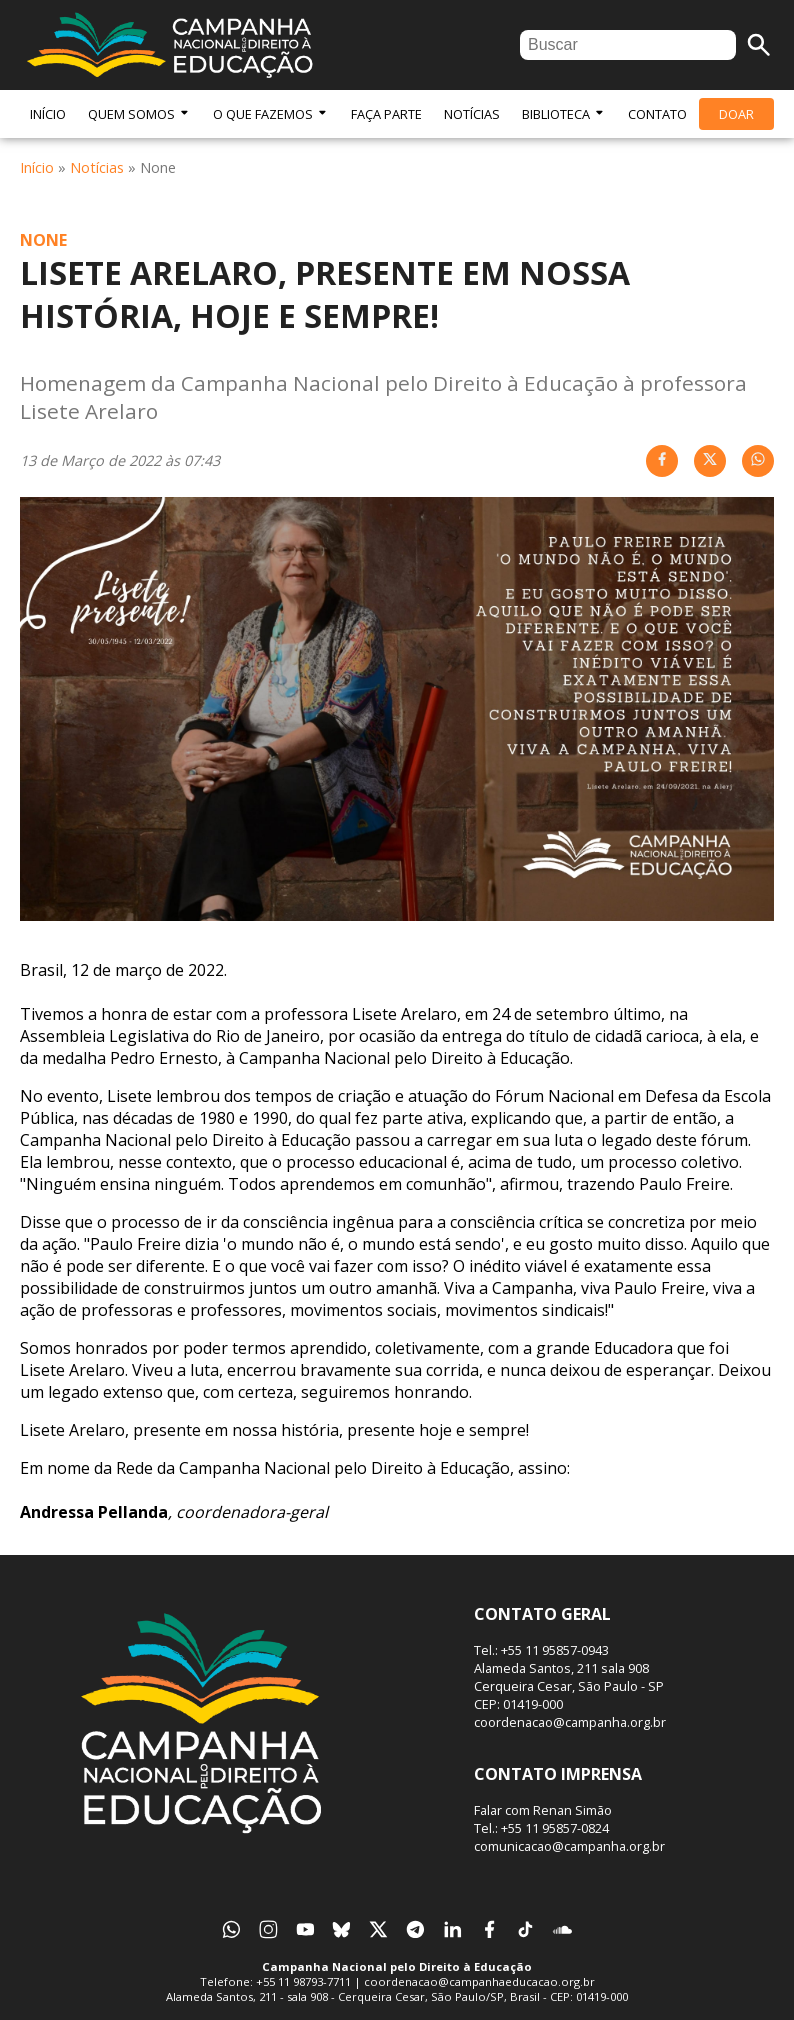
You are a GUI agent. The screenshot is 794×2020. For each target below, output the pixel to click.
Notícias (472, 114)
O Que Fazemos (271, 114)
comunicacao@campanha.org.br (569, 1846)
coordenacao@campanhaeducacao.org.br (479, 1981)
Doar (736, 114)
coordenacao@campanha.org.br (570, 1722)
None (43, 240)
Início (48, 114)
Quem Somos (139, 114)
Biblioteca (564, 114)
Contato (657, 114)
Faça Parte (386, 114)
